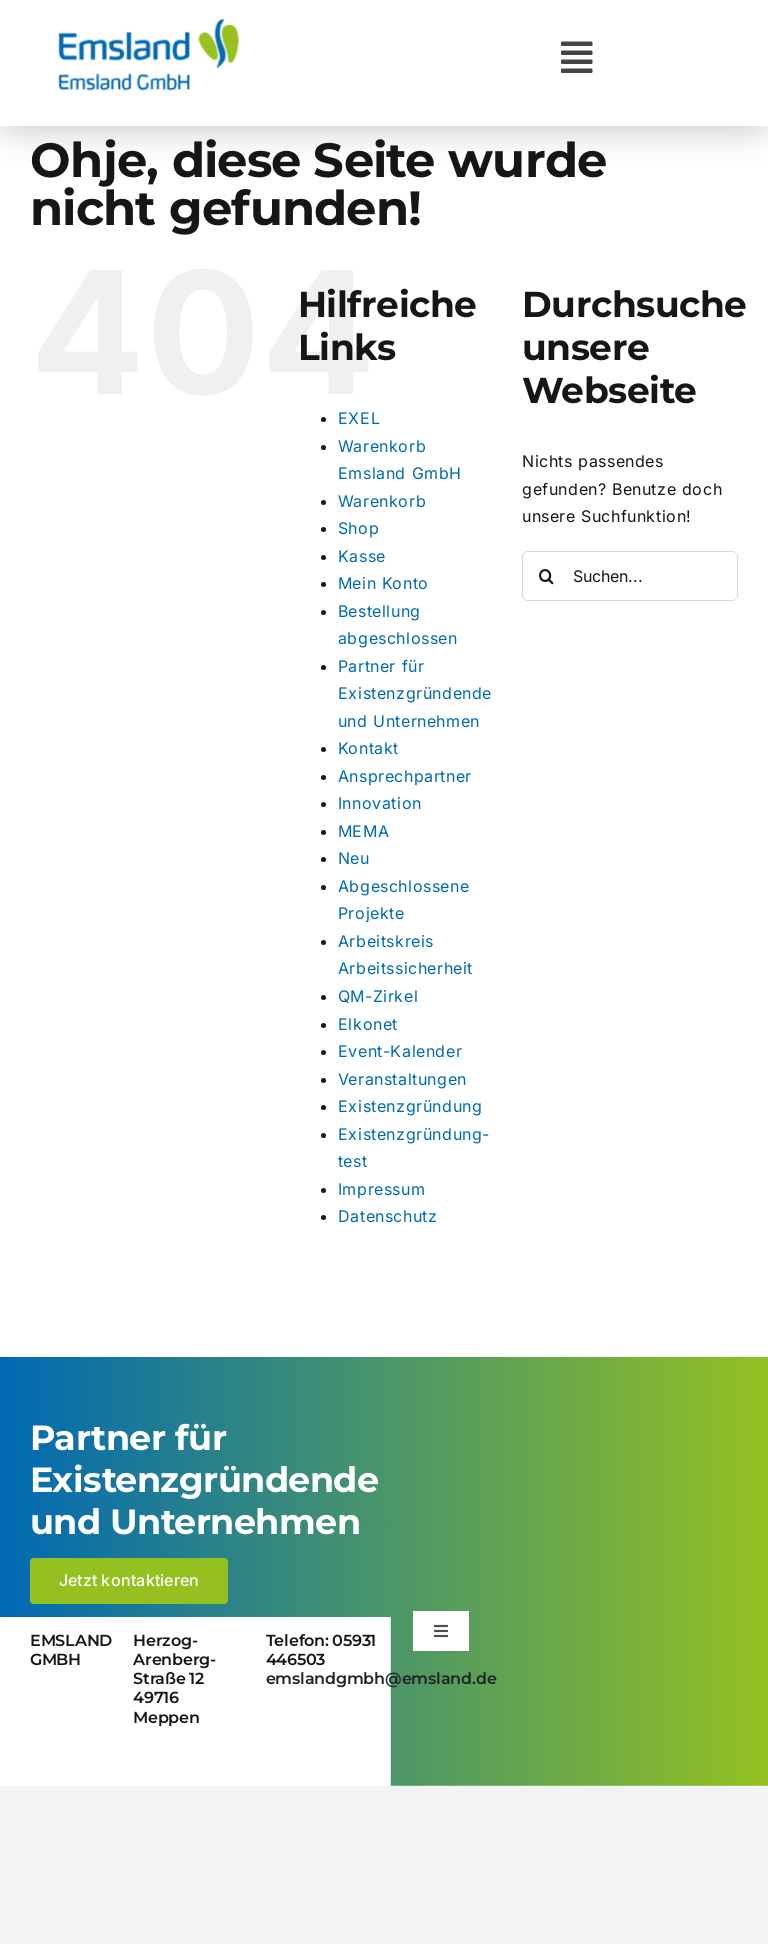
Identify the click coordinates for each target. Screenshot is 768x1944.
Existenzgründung (410, 1106)
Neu (354, 858)
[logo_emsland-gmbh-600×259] (148, 24)
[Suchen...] (630, 576)
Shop (358, 528)
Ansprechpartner (405, 776)
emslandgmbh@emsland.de (381, 1678)
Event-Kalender (400, 1051)
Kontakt (368, 748)
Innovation (380, 803)
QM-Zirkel (378, 996)
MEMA (363, 831)
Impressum (381, 1189)
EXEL (359, 418)
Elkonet (368, 1024)
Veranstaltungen (402, 1079)
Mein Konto (383, 583)
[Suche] (547, 576)
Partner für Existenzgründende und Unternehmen (415, 693)
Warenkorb (382, 501)
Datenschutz (388, 1216)
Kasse (362, 556)
